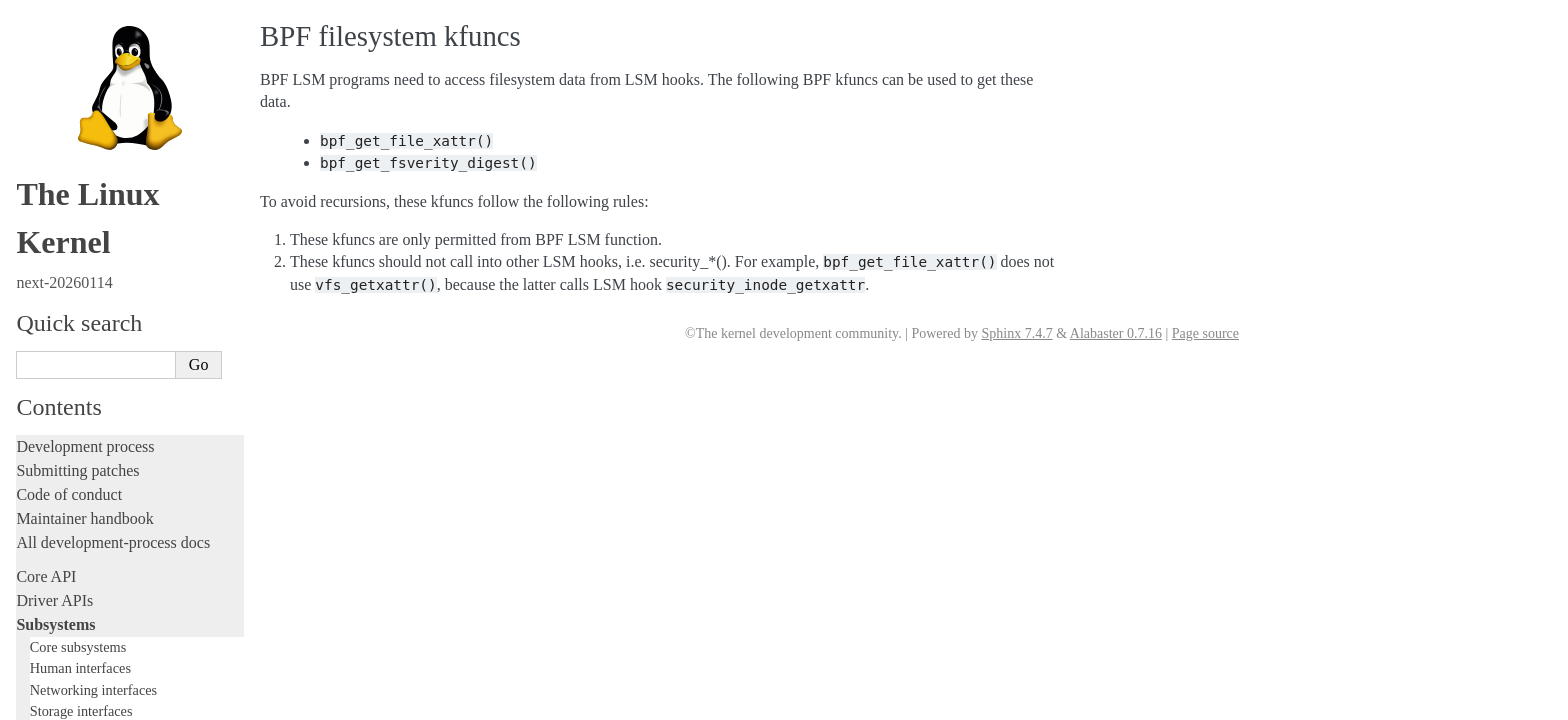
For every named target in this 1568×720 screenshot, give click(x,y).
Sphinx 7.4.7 (1016, 333)
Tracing (40, 341)
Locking (42, 187)
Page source (1205, 333)
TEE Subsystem (84, 165)
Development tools (76, 269)
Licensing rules (65, 221)
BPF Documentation (99, 29)
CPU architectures (74, 635)
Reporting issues (69, 495)
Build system (58, 471)
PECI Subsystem (87, 126)
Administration (64, 447)
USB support (77, 48)
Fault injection (62, 365)
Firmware (47, 577)
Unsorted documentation (95, 669)
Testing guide (59, 293)
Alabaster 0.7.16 (1116, 333)
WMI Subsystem (87, 146)
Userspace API (63, 543)
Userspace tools (66, 519)
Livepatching (58, 389)
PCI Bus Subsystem (94, 68)
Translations (55, 703)
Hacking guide (63, 317)
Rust (30, 413)
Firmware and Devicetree (97, 601)
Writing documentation (90, 245)
